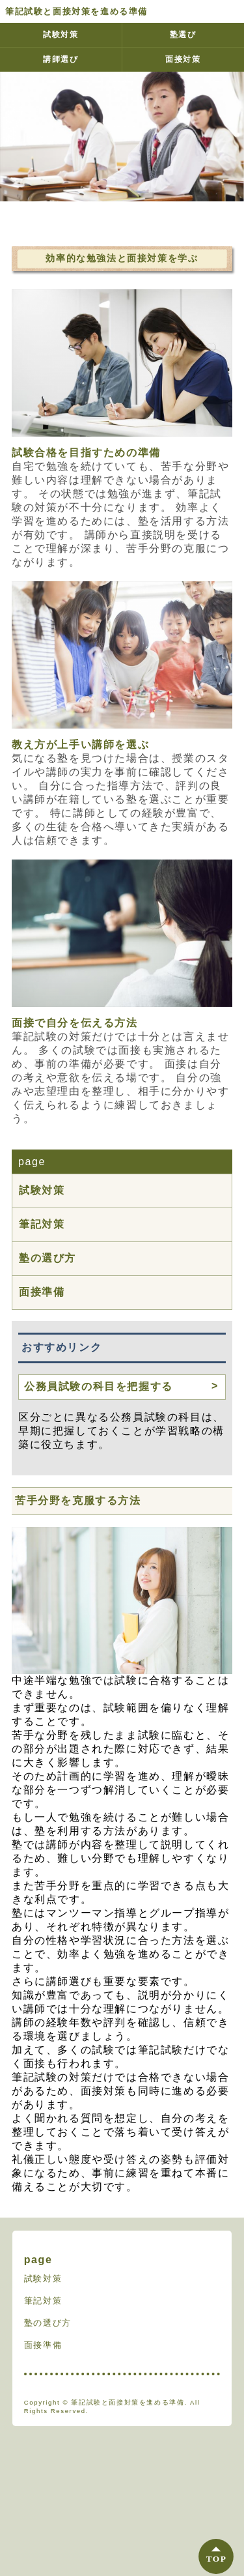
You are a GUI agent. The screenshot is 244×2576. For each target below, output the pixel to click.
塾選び (183, 34)
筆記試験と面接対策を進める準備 (76, 11)
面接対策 (182, 59)
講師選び (60, 59)
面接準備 (41, 1291)
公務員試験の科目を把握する (98, 1386)
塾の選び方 (47, 1258)
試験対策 (60, 34)
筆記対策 (41, 1224)
